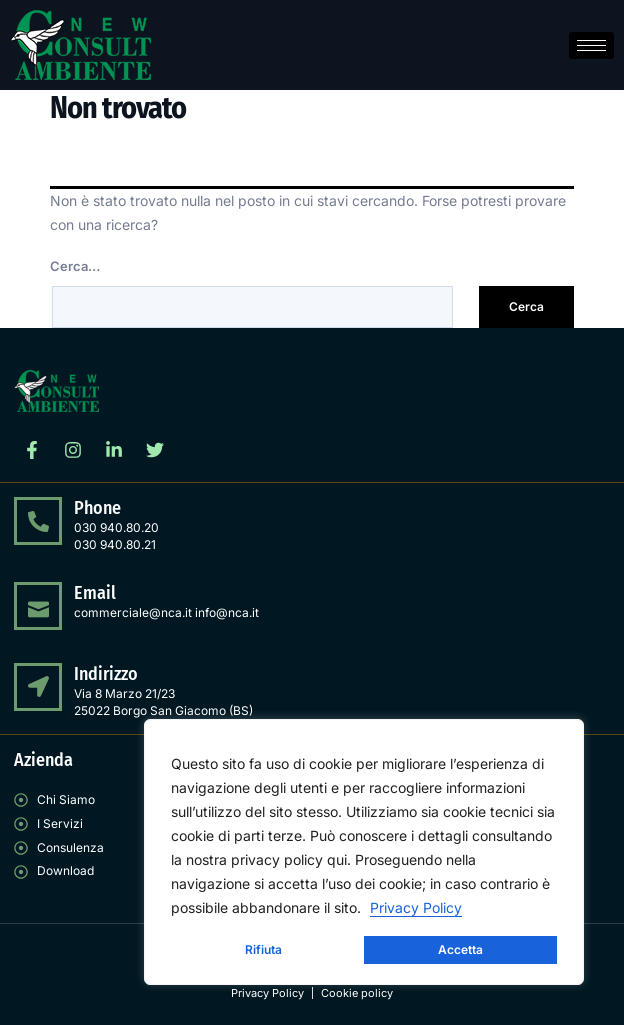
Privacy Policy (416, 907)
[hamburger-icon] (591, 45)
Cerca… (75, 266)
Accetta (460, 949)
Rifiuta (263, 949)
